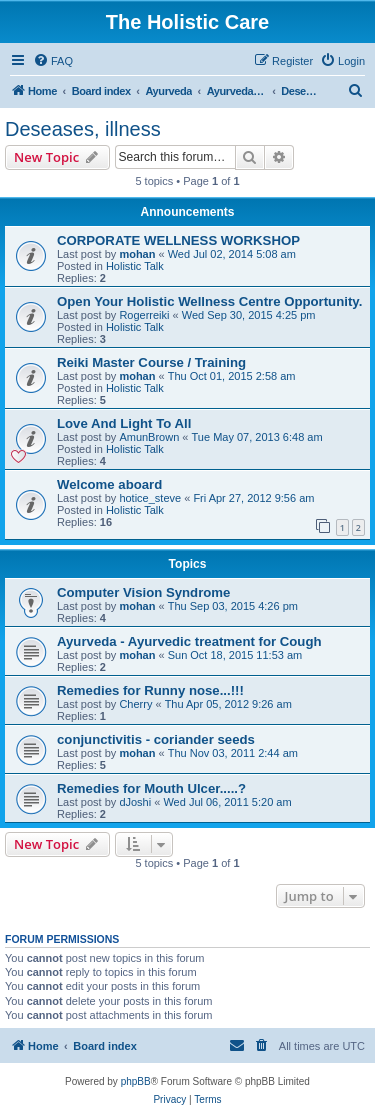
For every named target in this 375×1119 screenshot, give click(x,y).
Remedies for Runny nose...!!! (150, 690)
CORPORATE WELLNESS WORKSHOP (178, 240)
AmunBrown (149, 437)
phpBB (136, 1081)
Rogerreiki (144, 315)
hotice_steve (150, 498)
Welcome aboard (109, 484)
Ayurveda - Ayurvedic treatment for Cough (189, 641)
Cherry (135, 704)
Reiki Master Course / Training (151, 362)
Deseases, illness (83, 129)
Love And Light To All (124, 423)
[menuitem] (53, 61)
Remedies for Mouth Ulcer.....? (151, 788)
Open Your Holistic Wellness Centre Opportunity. (209, 301)
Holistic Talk (135, 266)
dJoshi (135, 802)
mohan (137, 254)
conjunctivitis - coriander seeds (156, 739)
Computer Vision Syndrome (143, 592)
